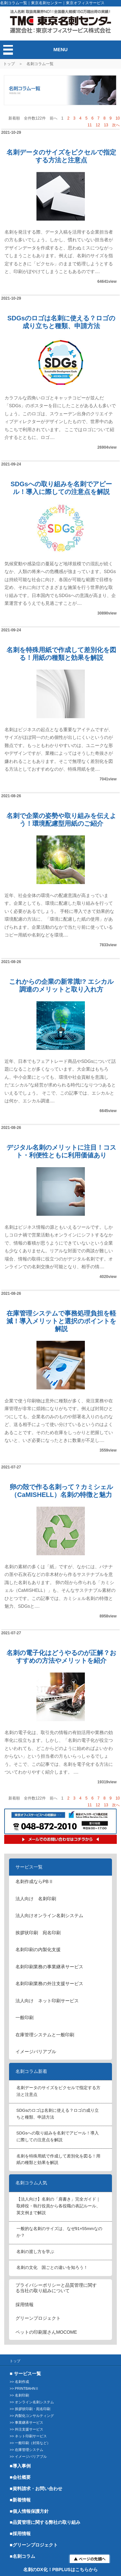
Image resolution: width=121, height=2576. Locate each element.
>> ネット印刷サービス (28, 2436)
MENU (60, 49)
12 (98, 125)
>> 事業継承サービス (26, 2422)
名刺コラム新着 (31, 2071)
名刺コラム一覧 (40, 64)
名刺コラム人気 (31, 2182)
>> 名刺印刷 (19, 2395)
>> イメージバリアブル (28, 2456)
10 (118, 118)
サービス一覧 (29, 1866)
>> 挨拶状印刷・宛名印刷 (30, 2409)
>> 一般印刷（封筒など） (30, 2443)
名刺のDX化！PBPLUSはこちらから (60, 2569)
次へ (116, 125)
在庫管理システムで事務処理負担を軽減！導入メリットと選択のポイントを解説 (61, 1321)
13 (106, 125)
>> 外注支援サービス (26, 2429)
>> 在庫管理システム (26, 2450)
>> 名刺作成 (19, 2382)
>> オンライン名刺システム (32, 2402)
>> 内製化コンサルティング (32, 2416)
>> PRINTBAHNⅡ (24, 2388)
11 (89, 125)
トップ (9, 64)
